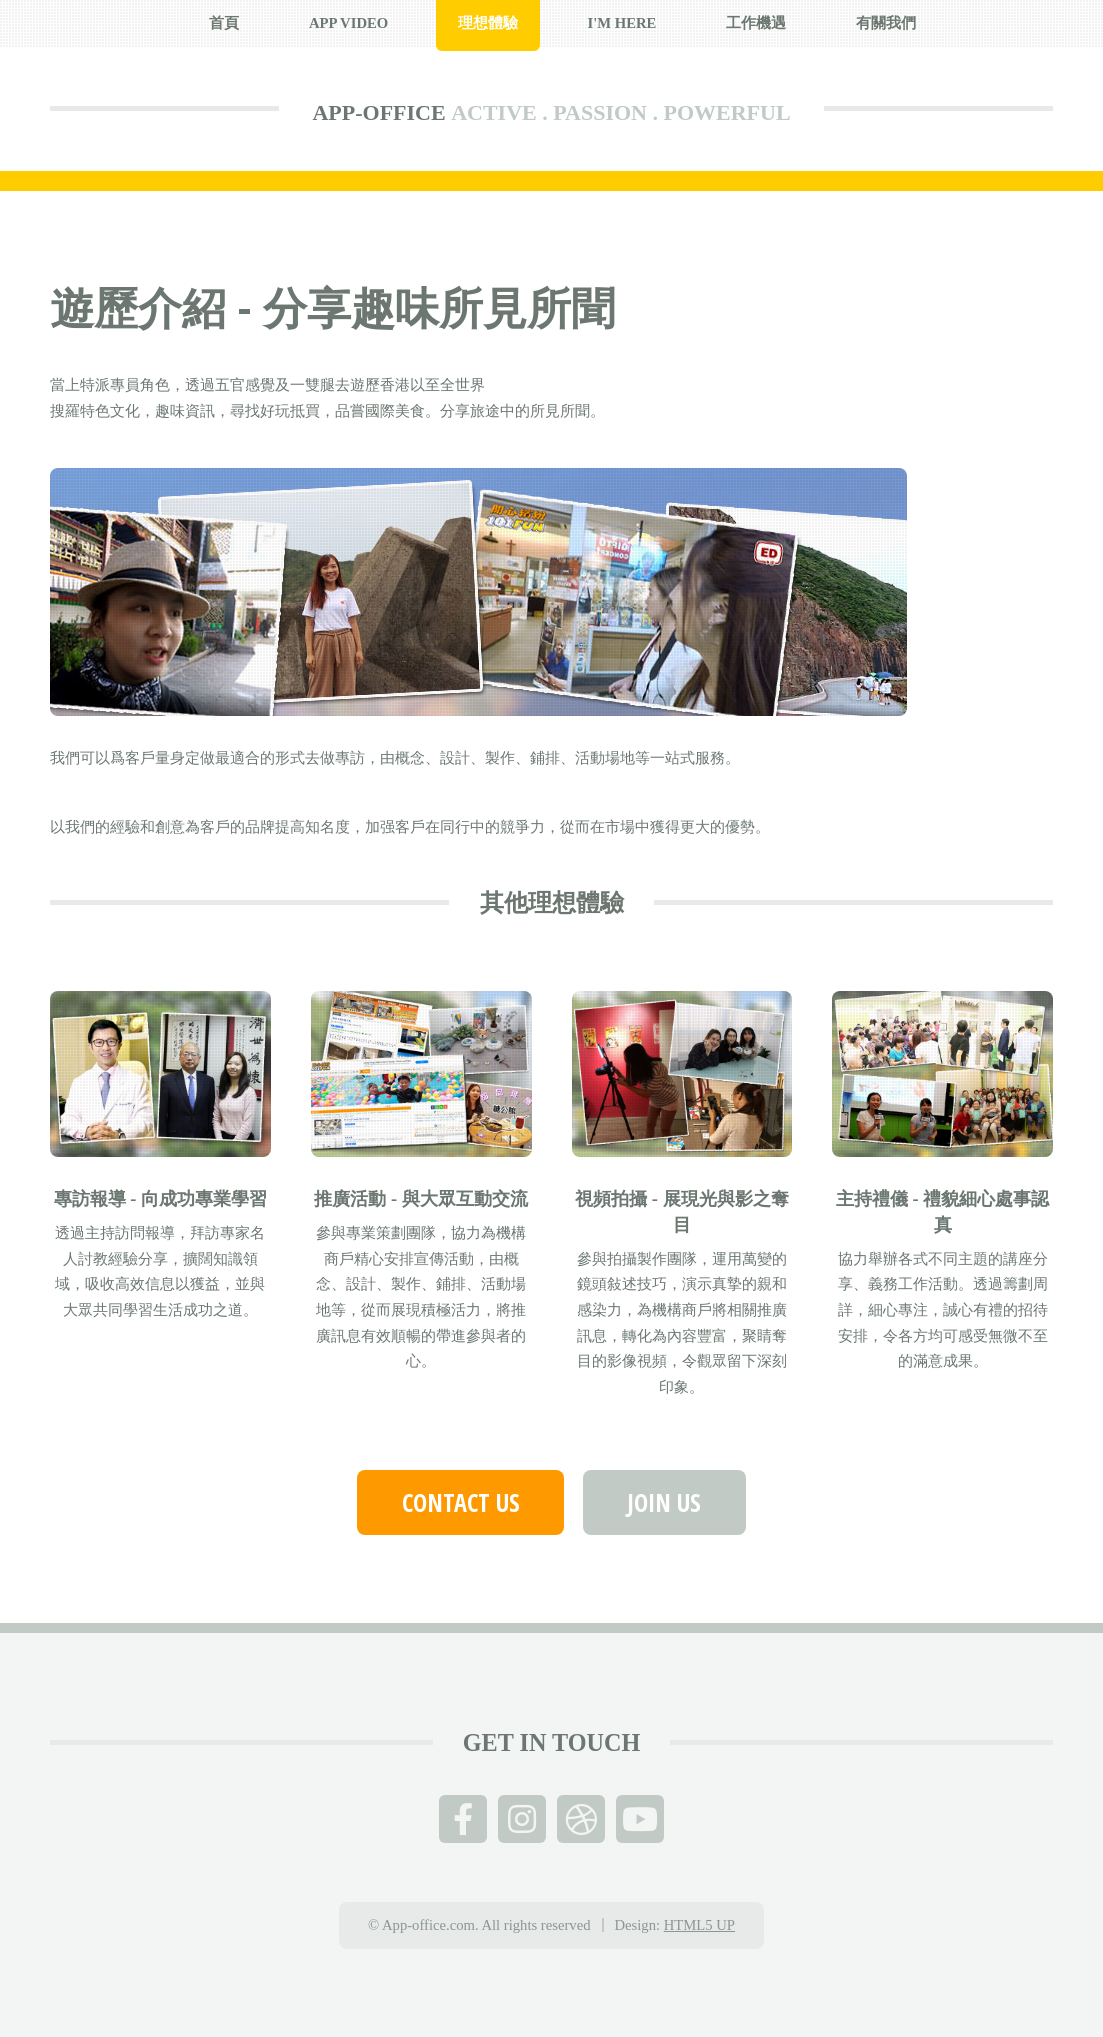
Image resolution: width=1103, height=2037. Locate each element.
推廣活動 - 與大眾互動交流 (420, 1199)
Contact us (461, 1502)
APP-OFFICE (378, 112)
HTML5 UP (699, 1925)
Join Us (664, 1502)
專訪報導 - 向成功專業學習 (160, 1199)
